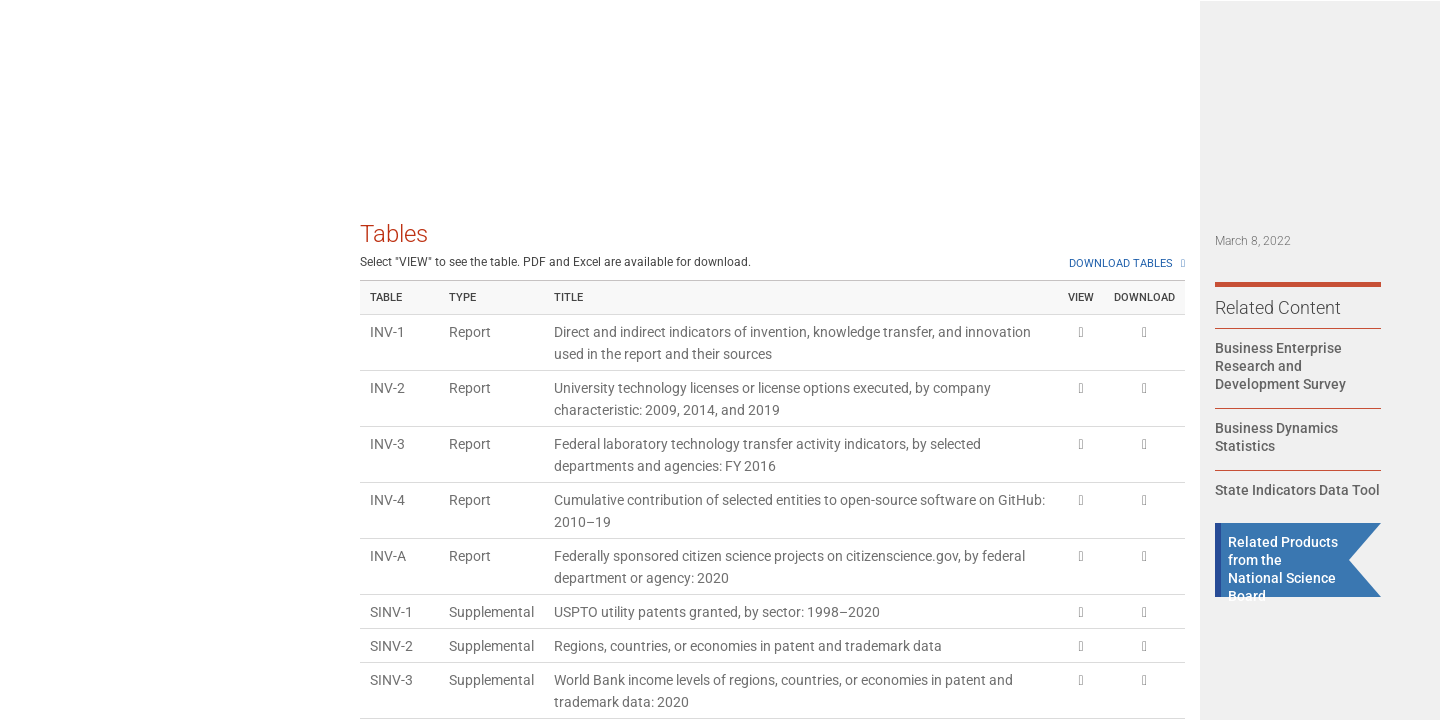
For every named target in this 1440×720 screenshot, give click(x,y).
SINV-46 (395, 685)
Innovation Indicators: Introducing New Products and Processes (145, 476)
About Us (1267, 79)
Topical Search (1024, 79)
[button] (1396, 67)
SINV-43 (395, 539)
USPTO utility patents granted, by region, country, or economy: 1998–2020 (783, 595)
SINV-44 (395, 595)
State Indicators (1155, 79)
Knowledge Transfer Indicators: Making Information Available (137, 407)
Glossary (62, 575)
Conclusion (71, 532)
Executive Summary (98, 239)
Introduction (73, 282)
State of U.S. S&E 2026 (812, 79)
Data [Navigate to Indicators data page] (931, 79)
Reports (683, 79)
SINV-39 (395, 337)
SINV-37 (395, 225)
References (70, 618)
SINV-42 (395, 505)
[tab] (168, 238)
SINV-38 (395, 281)
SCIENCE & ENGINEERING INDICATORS (240, 67)
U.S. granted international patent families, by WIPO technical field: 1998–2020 (794, 505)
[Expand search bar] (1346, 67)
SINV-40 (395, 393)
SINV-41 (395, 449)
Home (608, 79)
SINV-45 (395, 629)
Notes (53, 661)
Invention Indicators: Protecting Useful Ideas (138, 338)
